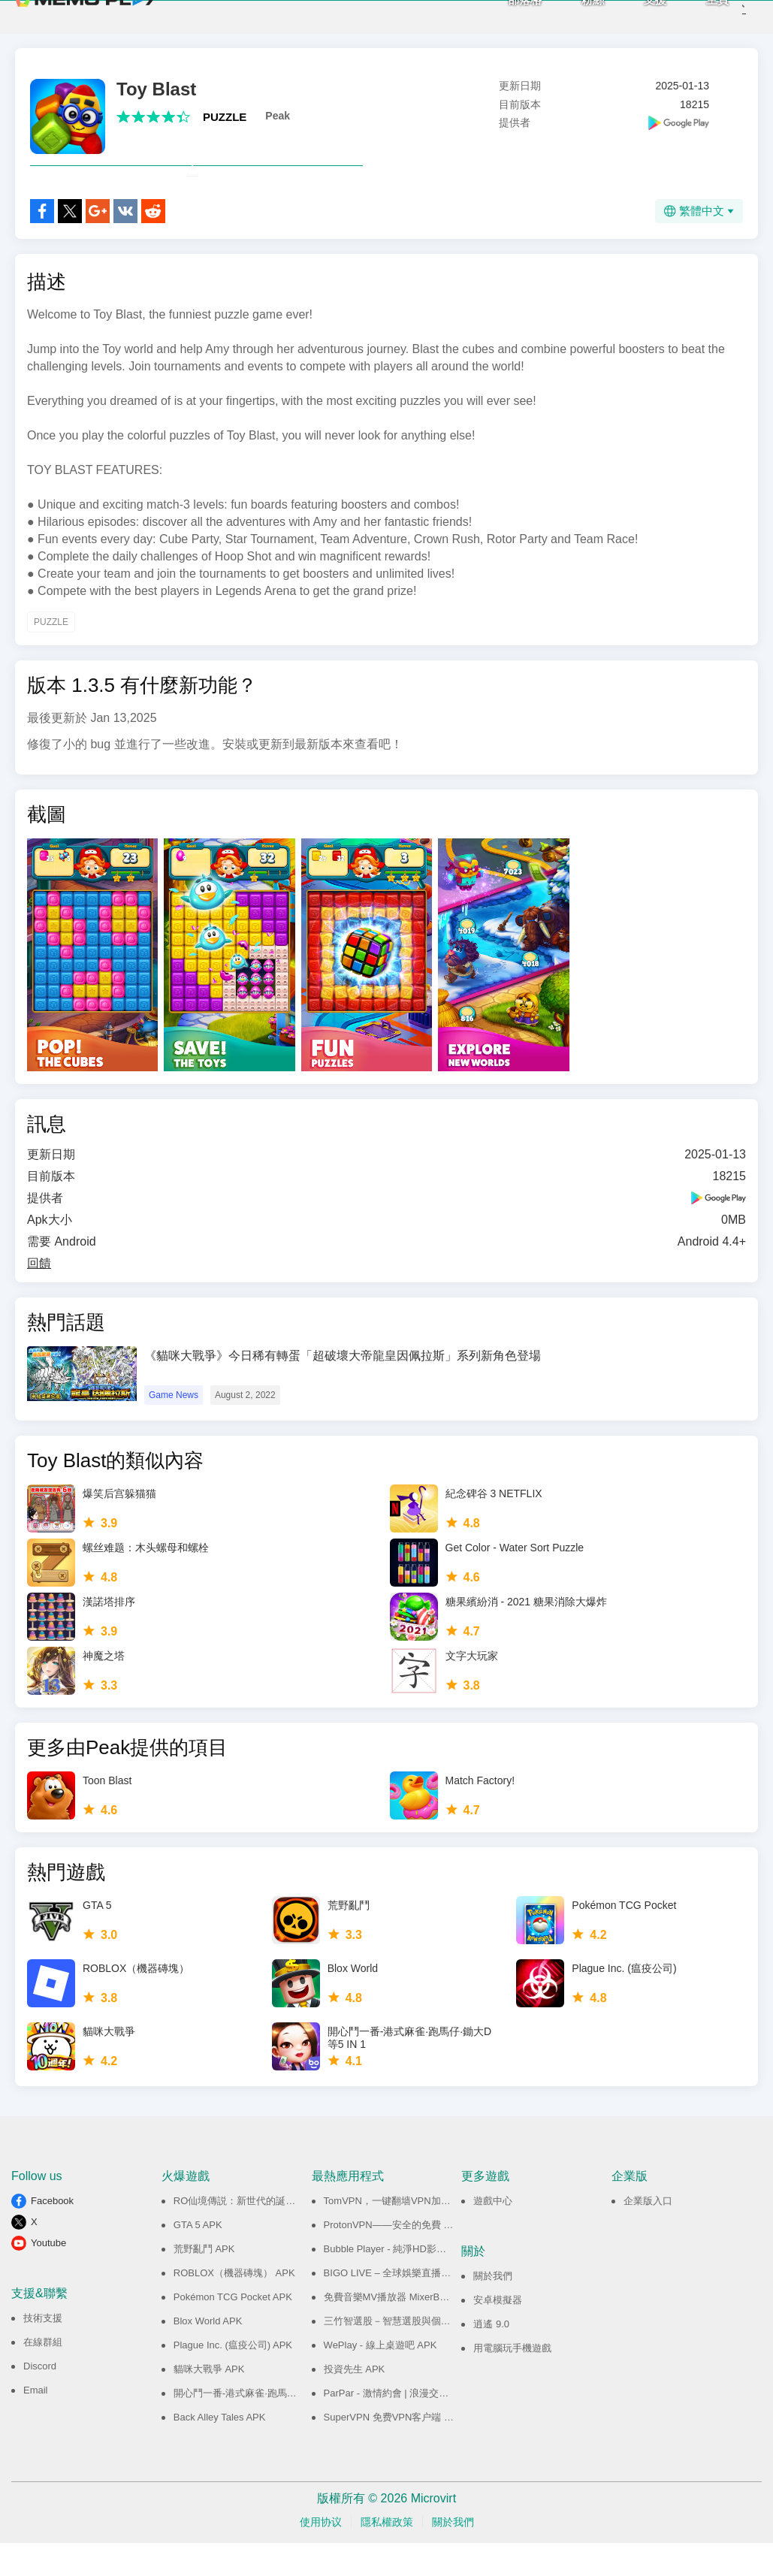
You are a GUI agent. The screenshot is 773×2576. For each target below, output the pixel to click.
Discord (39, 2399)
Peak (277, 116)
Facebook (52, 2233)
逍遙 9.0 (491, 2357)
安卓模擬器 (497, 2333)
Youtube (48, 2276)
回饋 (39, 1296)
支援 (631, 15)
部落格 (501, 15)
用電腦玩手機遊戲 (512, 2381)
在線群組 (42, 2375)
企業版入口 (648, 2233)
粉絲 (568, 15)
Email (35, 2423)
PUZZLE (224, 116)
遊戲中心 (492, 2233)
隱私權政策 (387, 2555)
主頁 (693, 15)
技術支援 (42, 2351)
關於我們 (492, 2309)
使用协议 (321, 2555)
